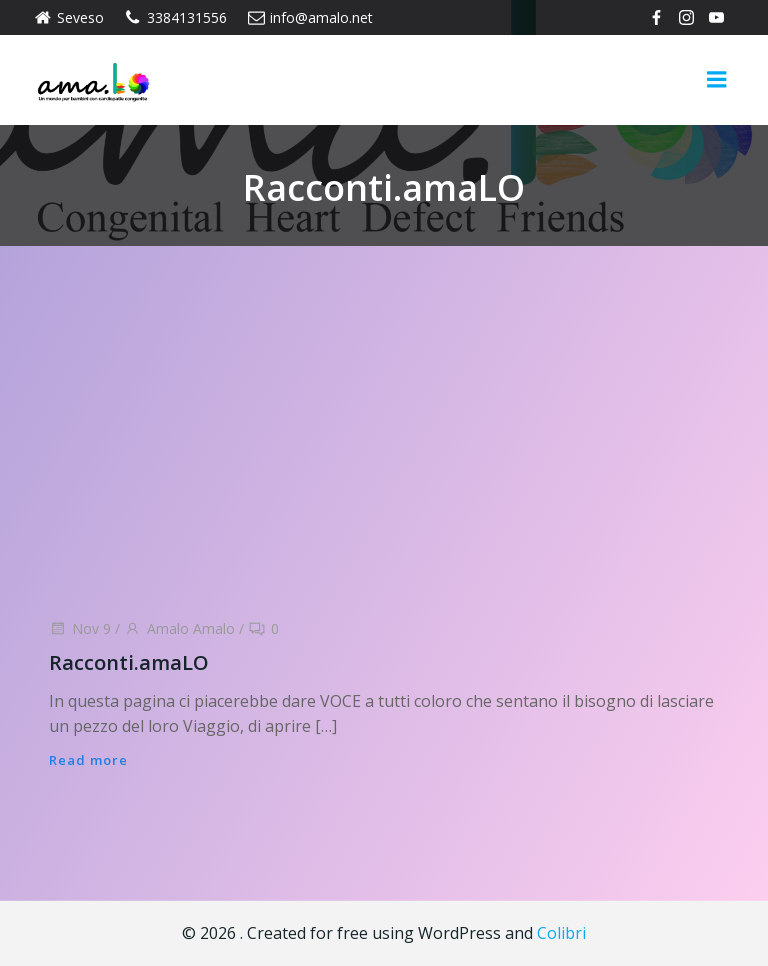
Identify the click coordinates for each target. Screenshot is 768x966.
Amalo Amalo (179, 628)
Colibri (561, 933)
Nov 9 (80, 628)
